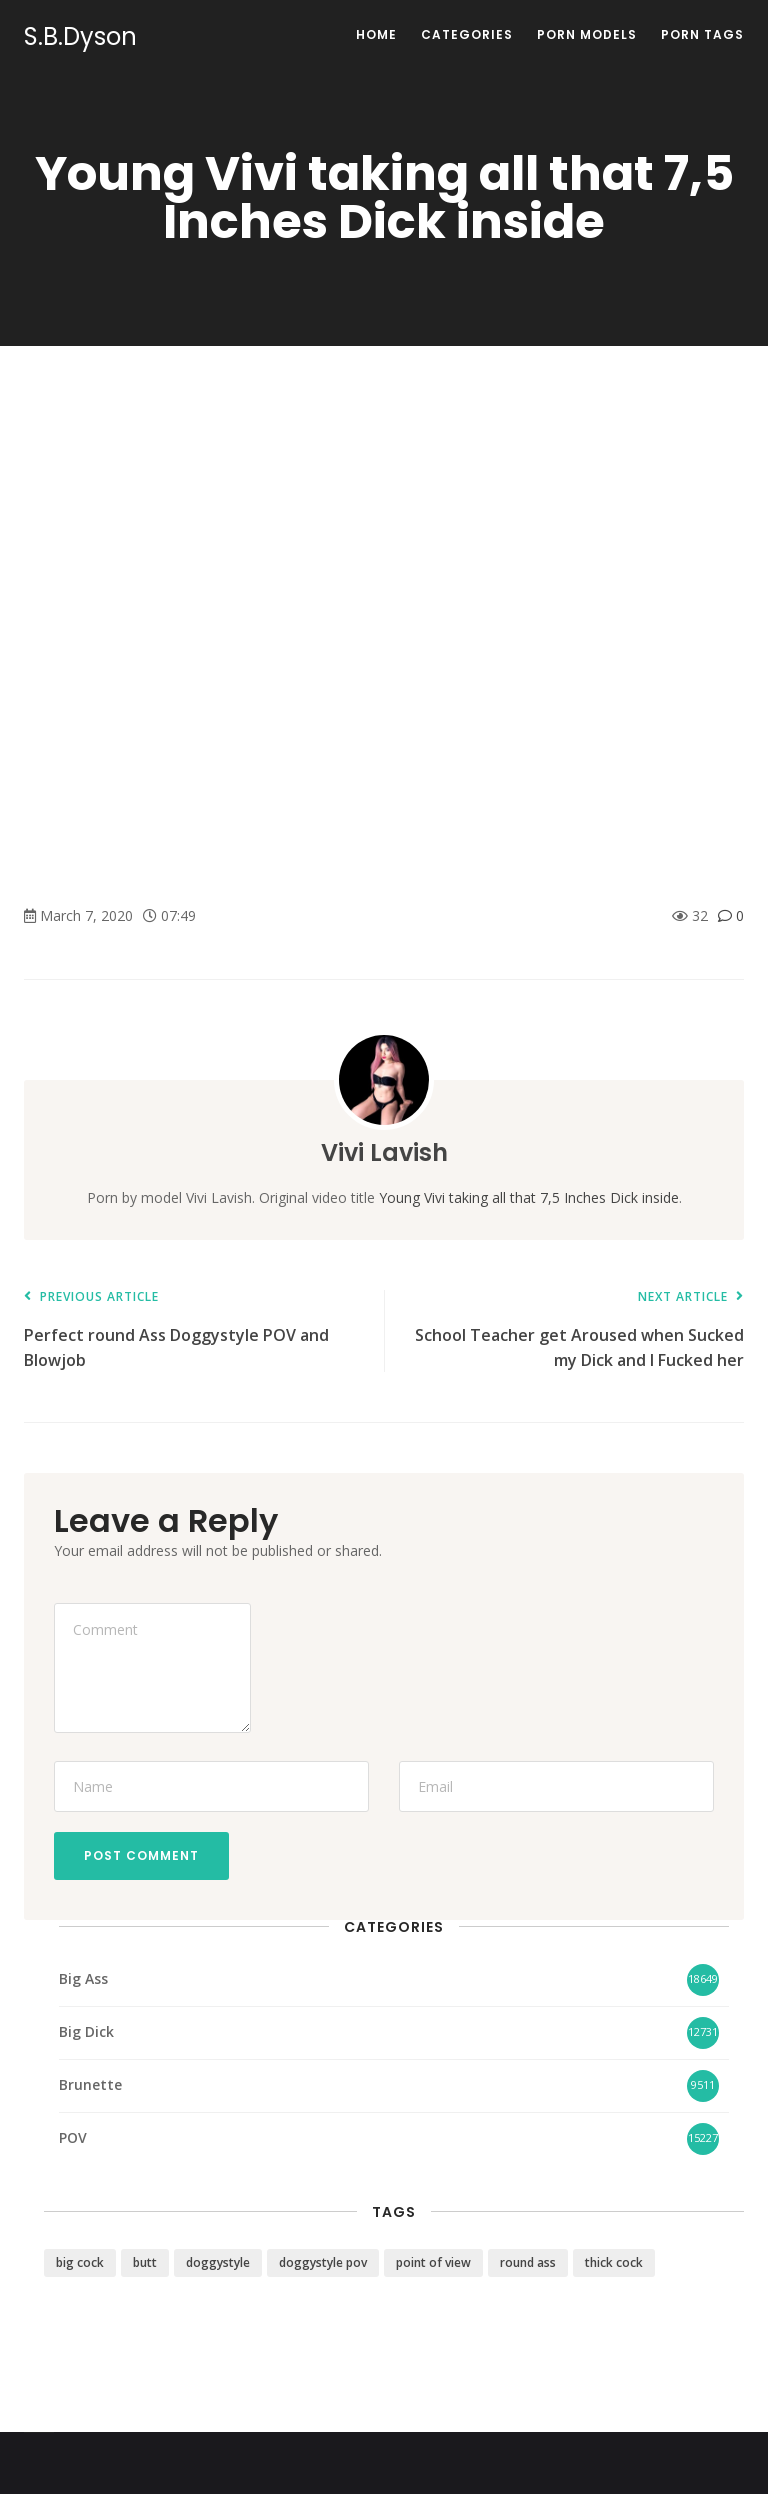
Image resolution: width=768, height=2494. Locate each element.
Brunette (90, 2084)
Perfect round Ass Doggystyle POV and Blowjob (194, 1330)
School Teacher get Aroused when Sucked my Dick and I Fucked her (574, 1330)
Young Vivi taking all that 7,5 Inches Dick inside (529, 1197)
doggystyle (218, 2262)
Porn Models (587, 34)
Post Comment (141, 1855)
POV (73, 2137)
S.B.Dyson (80, 37)
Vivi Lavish (384, 1152)
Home (376, 34)
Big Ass (83, 1978)
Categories (467, 34)
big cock (80, 2262)
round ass (528, 2262)
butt (145, 2262)
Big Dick (86, 2031)
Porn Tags (702, 34)
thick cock (614, 2262)
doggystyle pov (323, 2262)
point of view (433, 2262)
